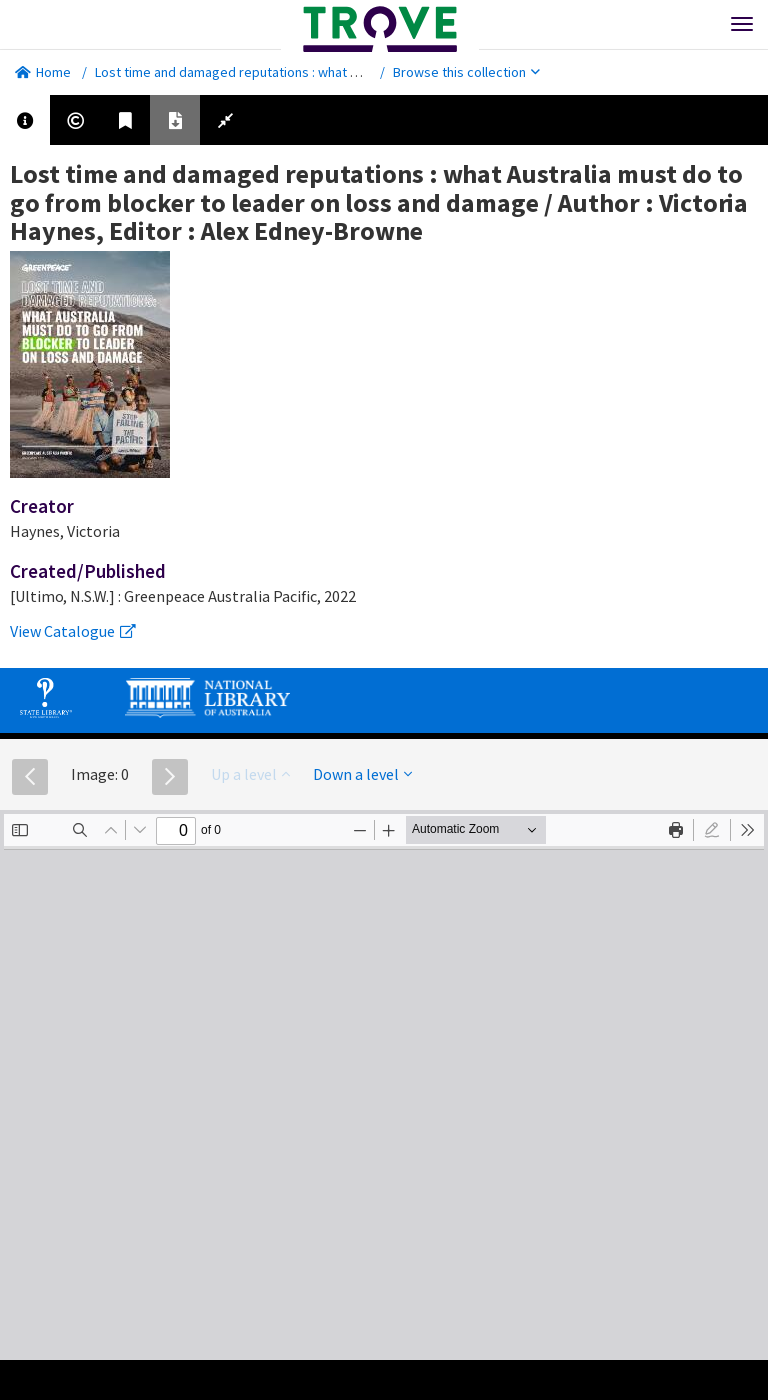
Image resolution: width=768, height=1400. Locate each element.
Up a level (250, 774)
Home (43, 72)
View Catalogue (73, 631)
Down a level (362, 774)
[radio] (712, 830)
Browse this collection (466, 72)
